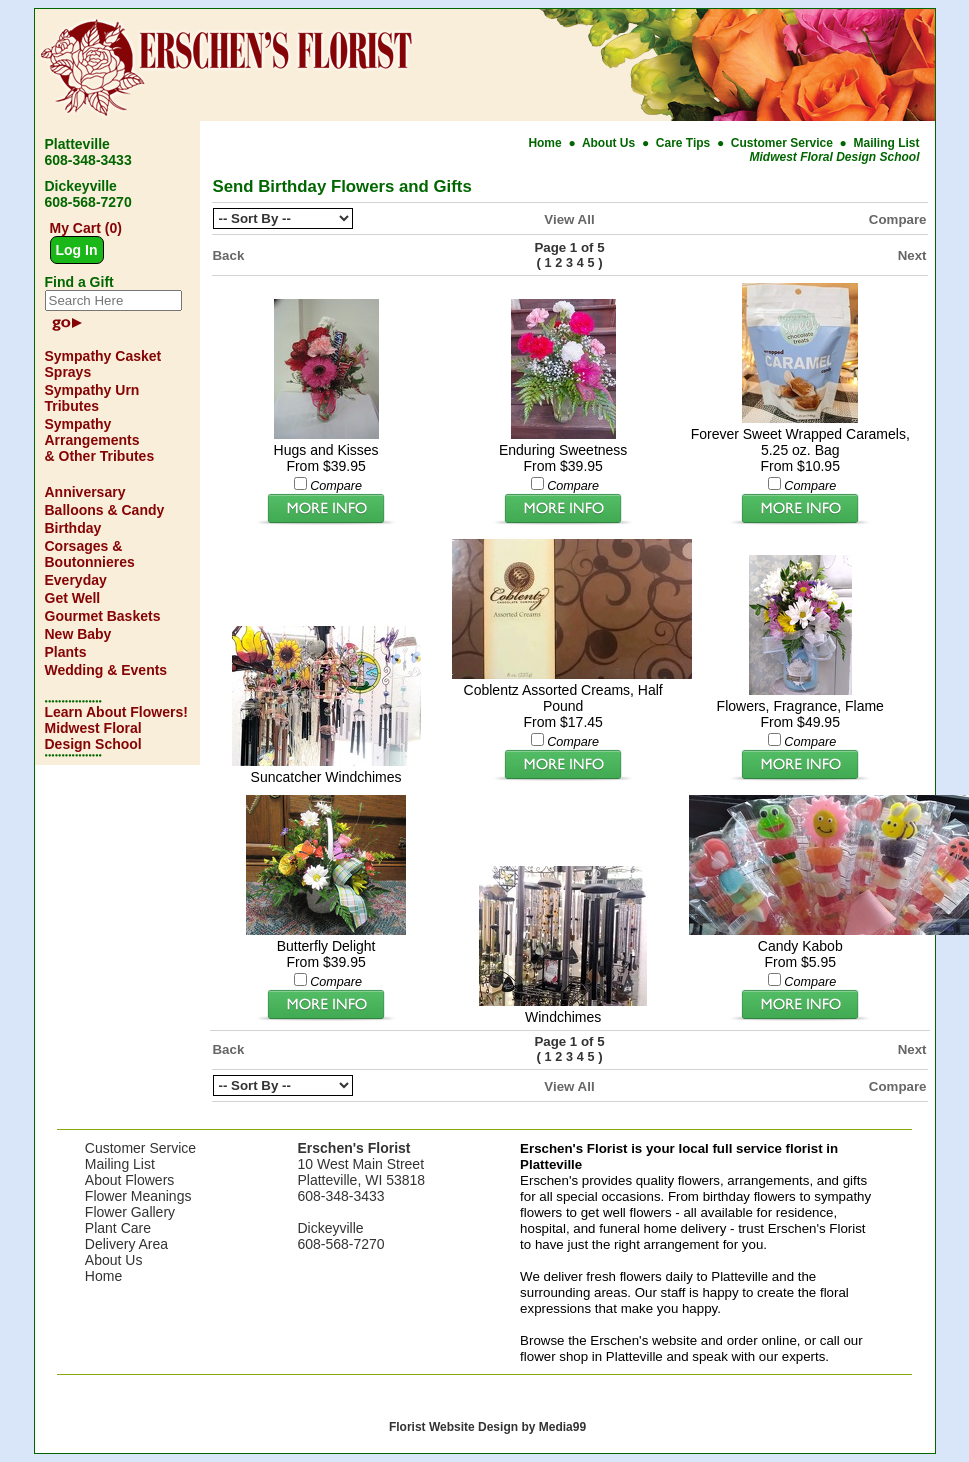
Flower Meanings (138, 1196)
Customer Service (782, 143)
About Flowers (129, 1180)
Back (229, 255)
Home (546, 143)
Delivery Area (126, 1244)
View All (569, 219)
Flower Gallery (130, 1212)
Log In (77, 250)
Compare (898, 219)
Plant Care (118, 1228)
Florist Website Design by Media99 (487, 1427)
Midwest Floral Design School (834, 157)
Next (912, 255)
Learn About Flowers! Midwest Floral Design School (116, 728)
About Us (610, 143)
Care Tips (683, 143)
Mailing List (887, 143)
